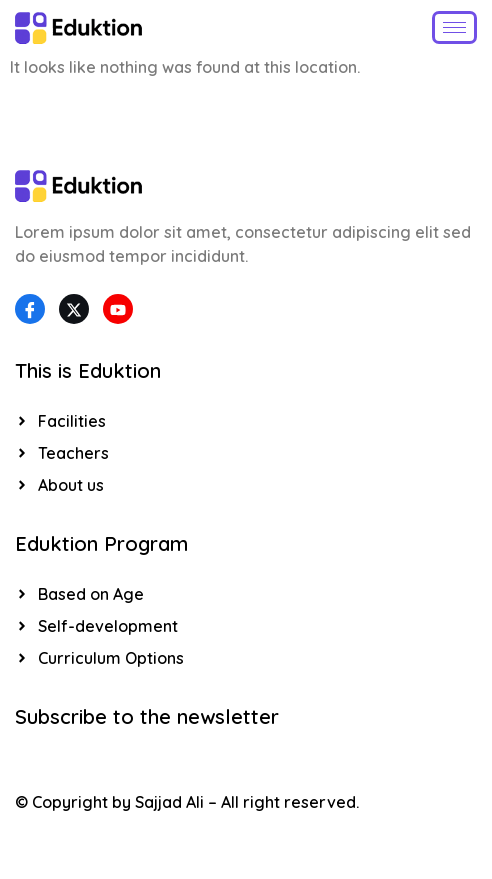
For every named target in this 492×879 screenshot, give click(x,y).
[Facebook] (30, 309)
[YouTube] (118, 309)
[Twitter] (74, 309)
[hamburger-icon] (454, 27)
